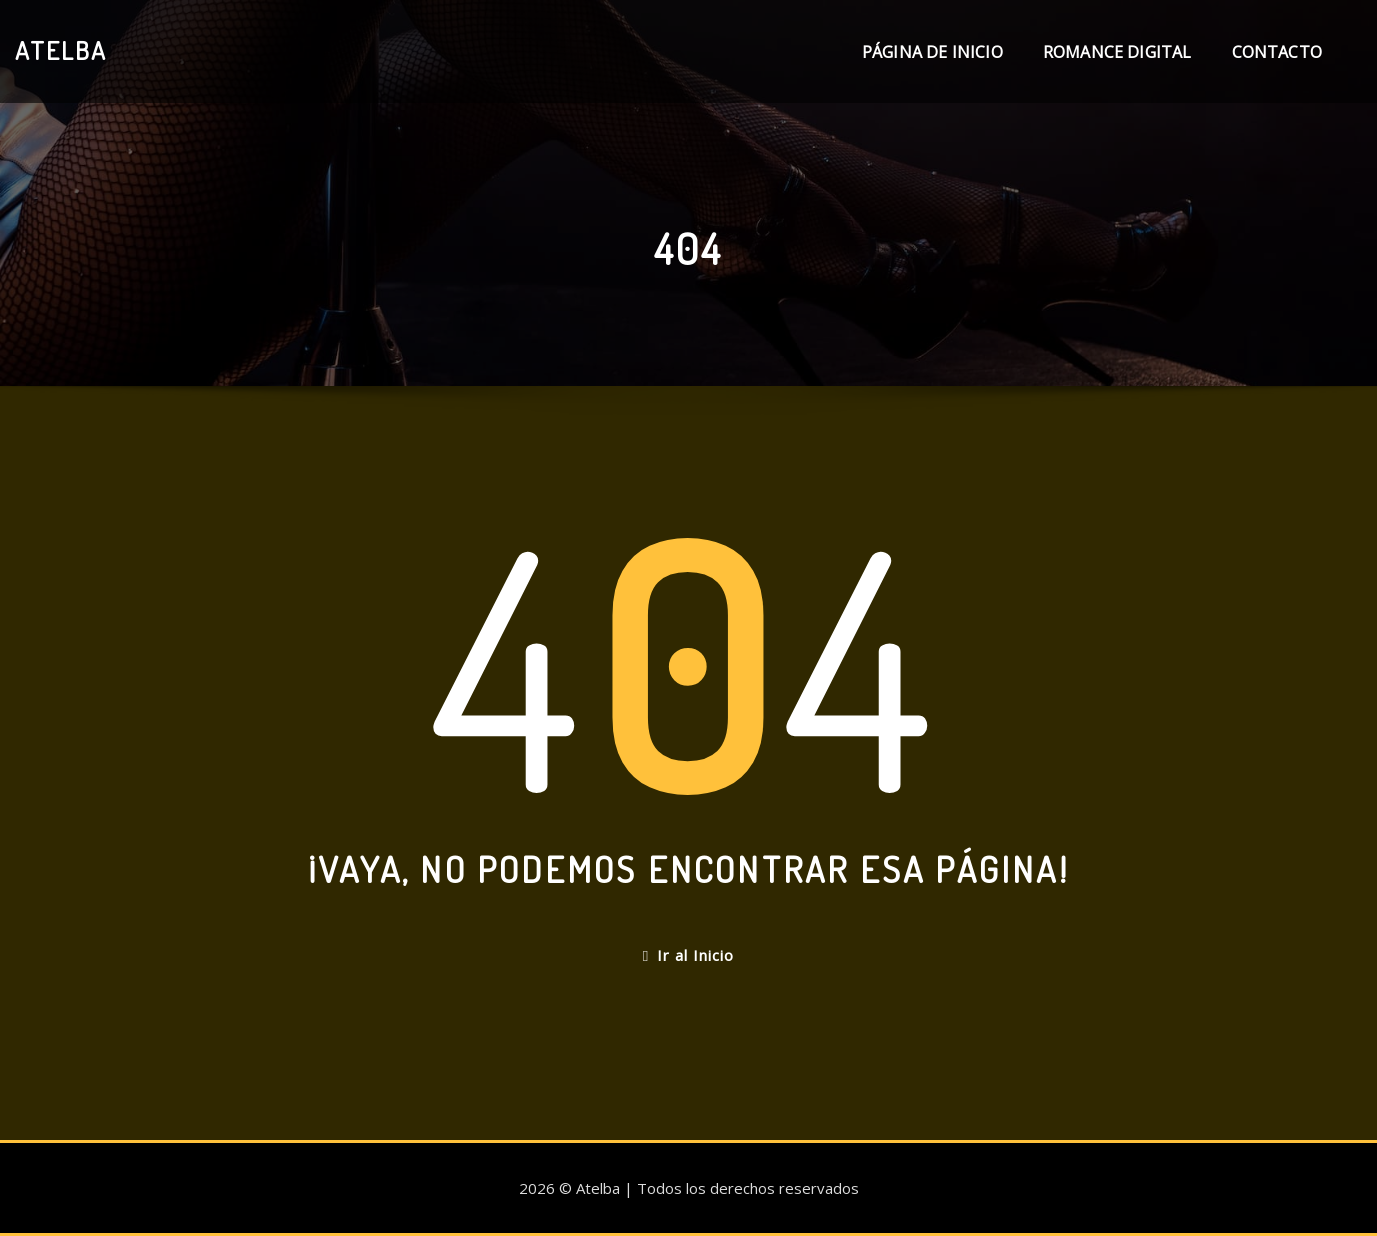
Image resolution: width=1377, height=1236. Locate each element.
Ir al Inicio (688, 955)
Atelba (61, 50)
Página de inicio (932, 52)
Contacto (1277, 52)
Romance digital (1117, 52)
